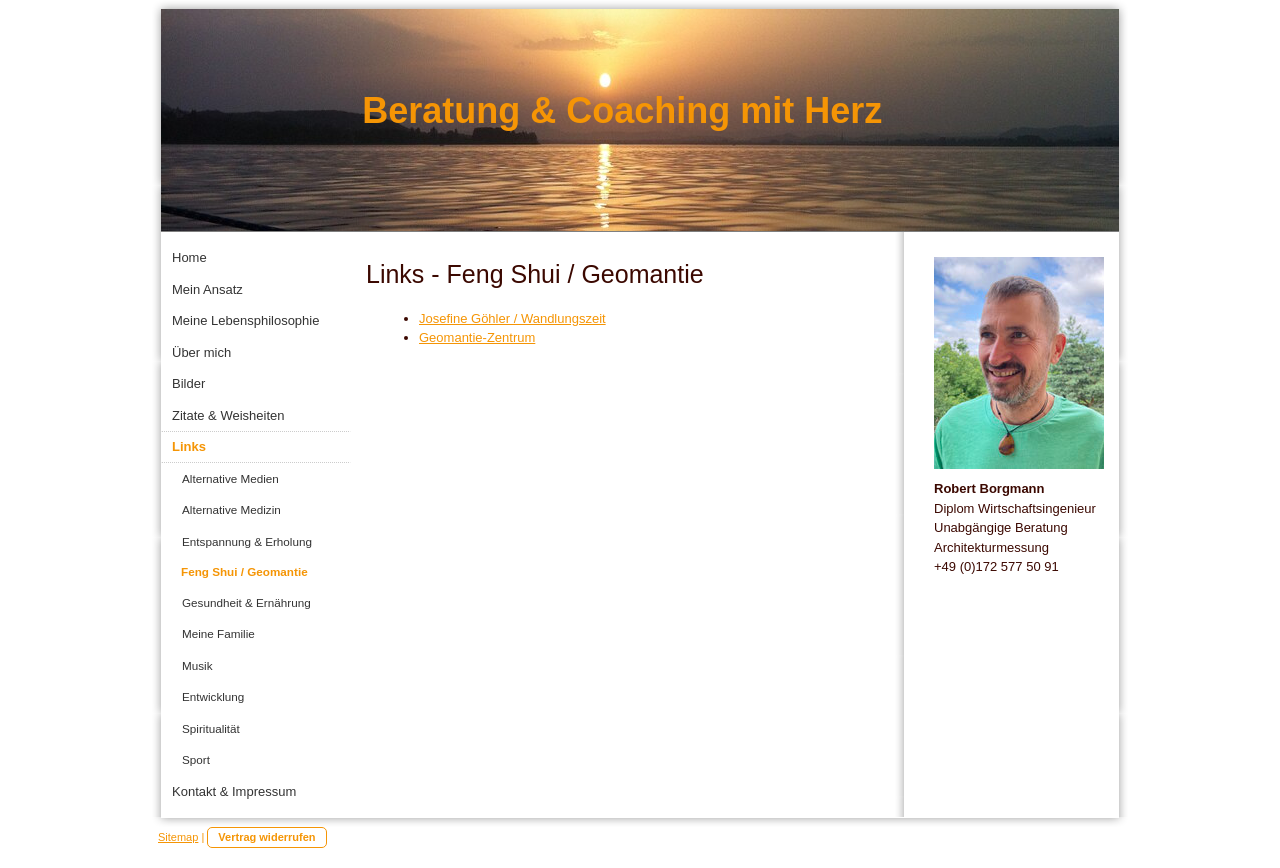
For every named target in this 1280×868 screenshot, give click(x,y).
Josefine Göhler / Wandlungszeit (512, 318)
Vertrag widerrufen (266, 837)
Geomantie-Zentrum (477, 337)
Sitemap (178, 837)
